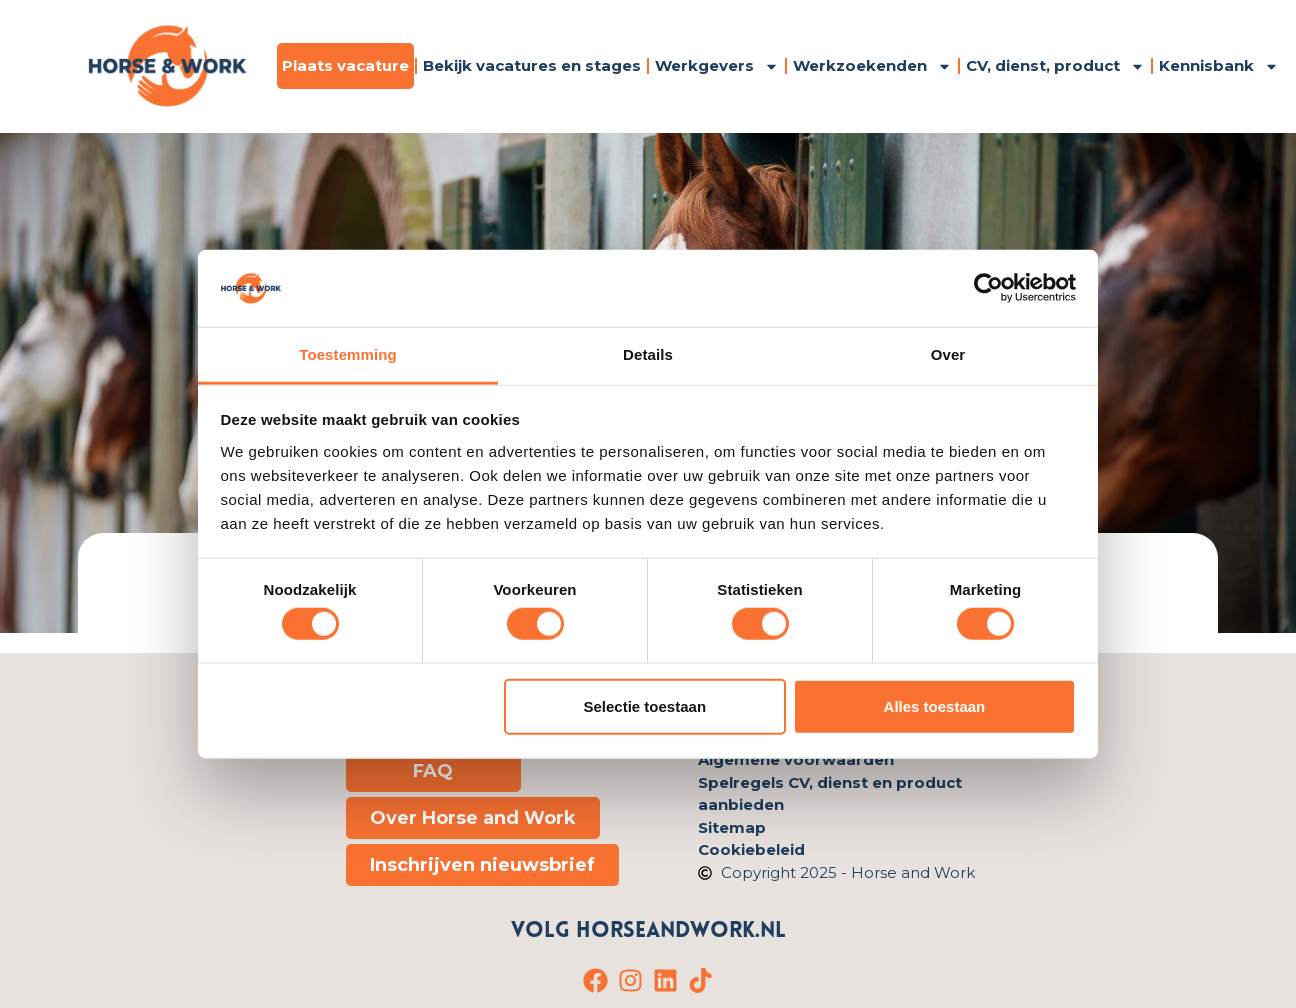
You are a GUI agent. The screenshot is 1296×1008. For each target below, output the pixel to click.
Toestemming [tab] (348, 354)
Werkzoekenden (872, 66)
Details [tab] (648, 354)
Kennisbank (1219, 66)
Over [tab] (948, 354)
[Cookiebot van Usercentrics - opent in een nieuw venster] (988, 288)
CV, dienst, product (1055, 66)
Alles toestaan (935, 705)
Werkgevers (717, 66)
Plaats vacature (345, 65)
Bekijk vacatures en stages (532, 65)
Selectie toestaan (645, 705)
